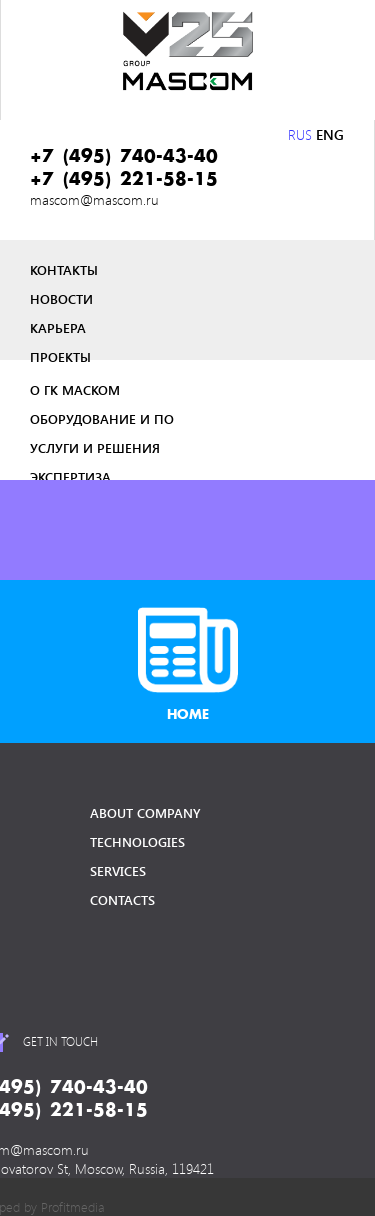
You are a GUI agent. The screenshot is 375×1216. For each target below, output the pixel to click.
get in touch (60, 1041)
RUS (300, 134)
